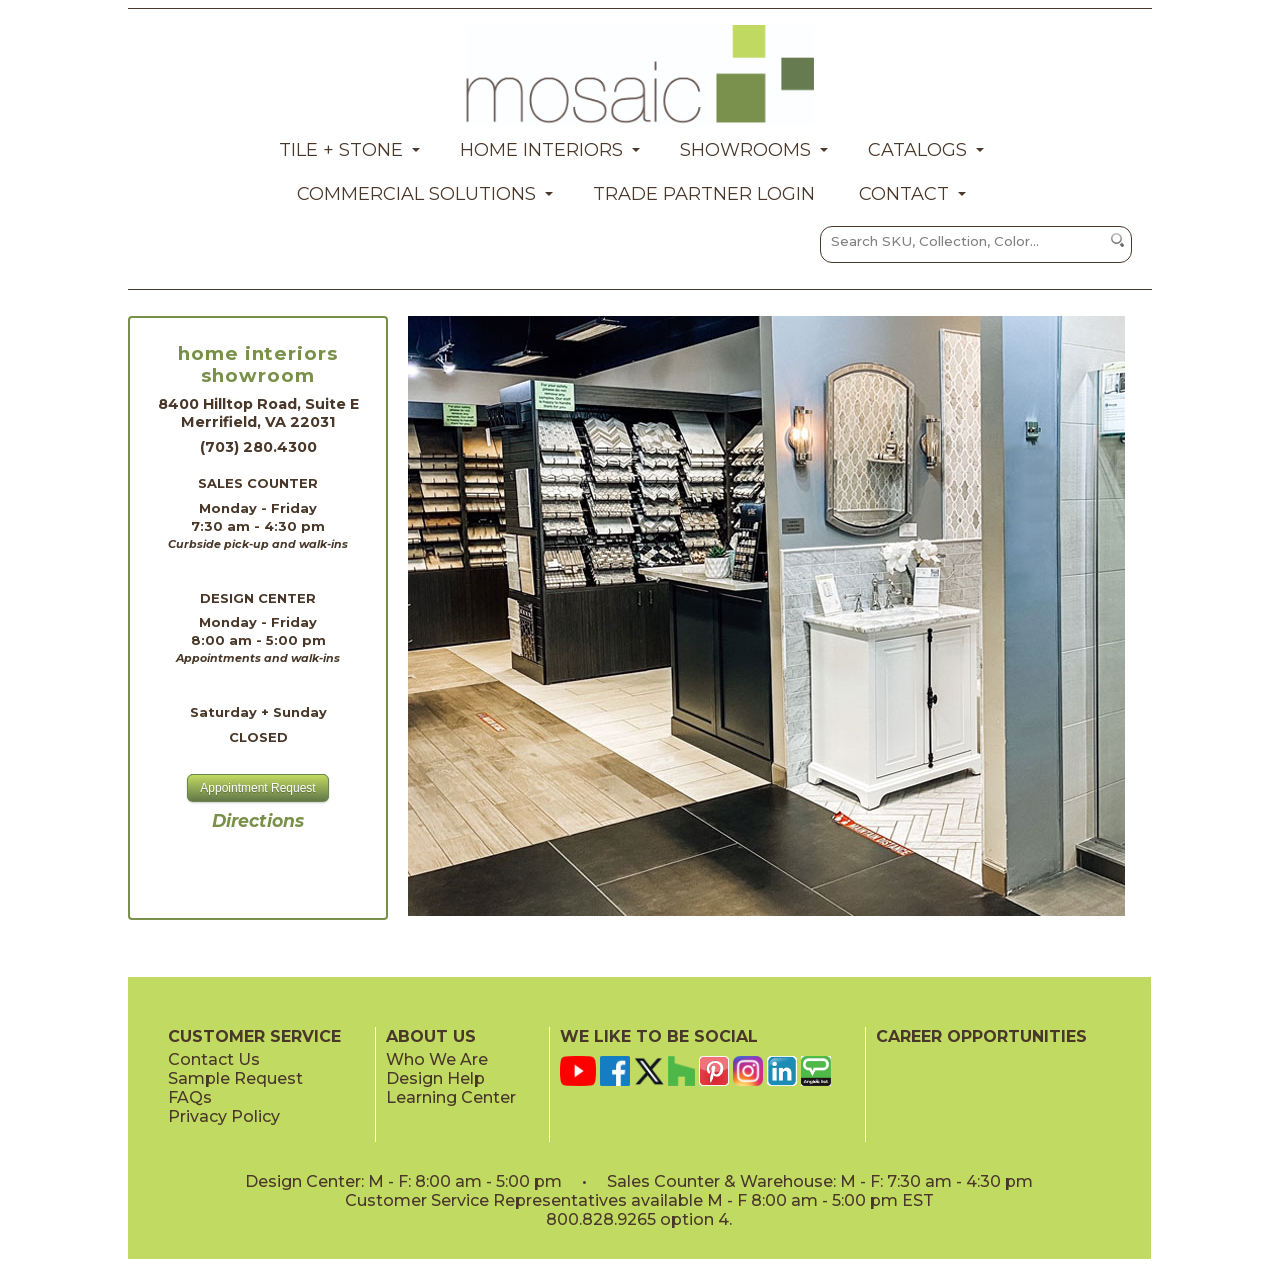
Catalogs (917, 150)
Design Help (435, 1078)
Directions (258, 820)
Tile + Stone (341, 150)
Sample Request (235, 1078)
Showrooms (745, 150)
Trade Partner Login (704, 194)
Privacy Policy (224, 1116)
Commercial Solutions (416, 194)
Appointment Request (257, 788)
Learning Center (451, 1097)
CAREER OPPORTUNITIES (981, 1036)
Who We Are (437, 1059)
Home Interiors (541, 150)
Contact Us (214, 1059)
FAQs (190, 1097)
